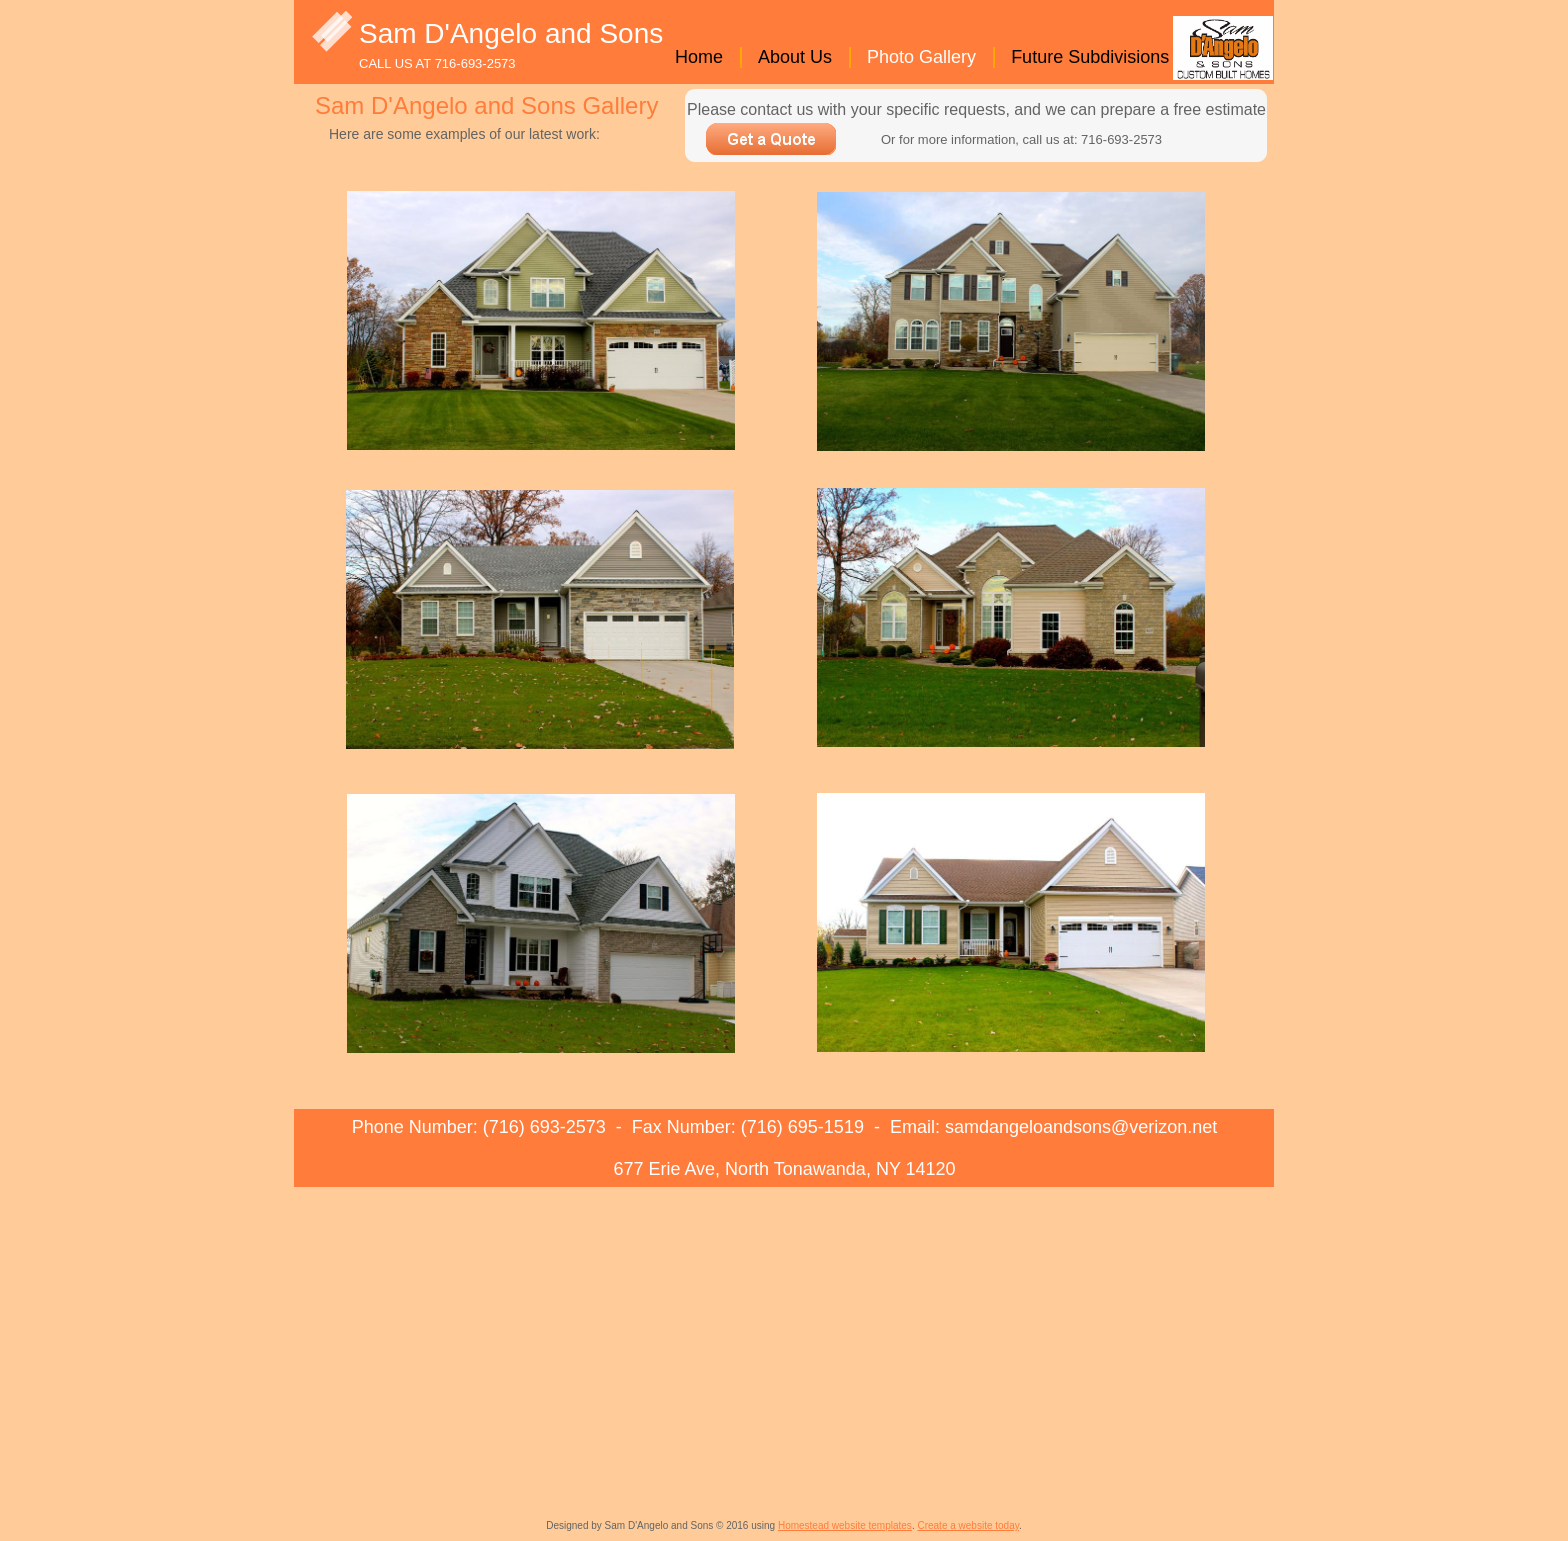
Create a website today (968, 1525)
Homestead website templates (845, 1525)
